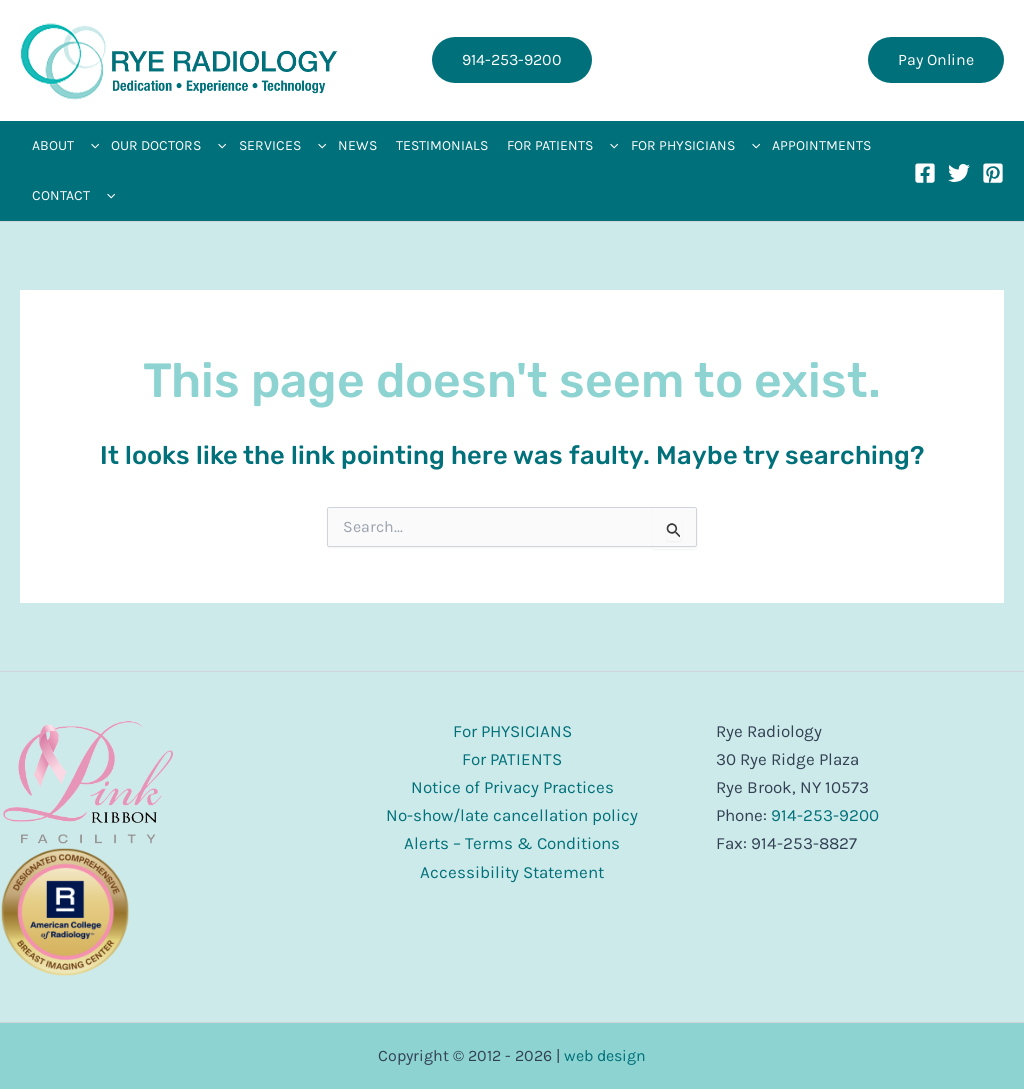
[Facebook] (925, 173)
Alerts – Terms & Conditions (512, 843)
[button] (512, 60)
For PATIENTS (512, 759)
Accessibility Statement (512, 872)
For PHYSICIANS (512, 731)
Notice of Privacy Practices (512, 787)
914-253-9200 (825, 815)
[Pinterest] (993, 173)
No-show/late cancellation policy (512, 815)
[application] (90, 146)
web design (605, 1055)
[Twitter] (959, 173)
